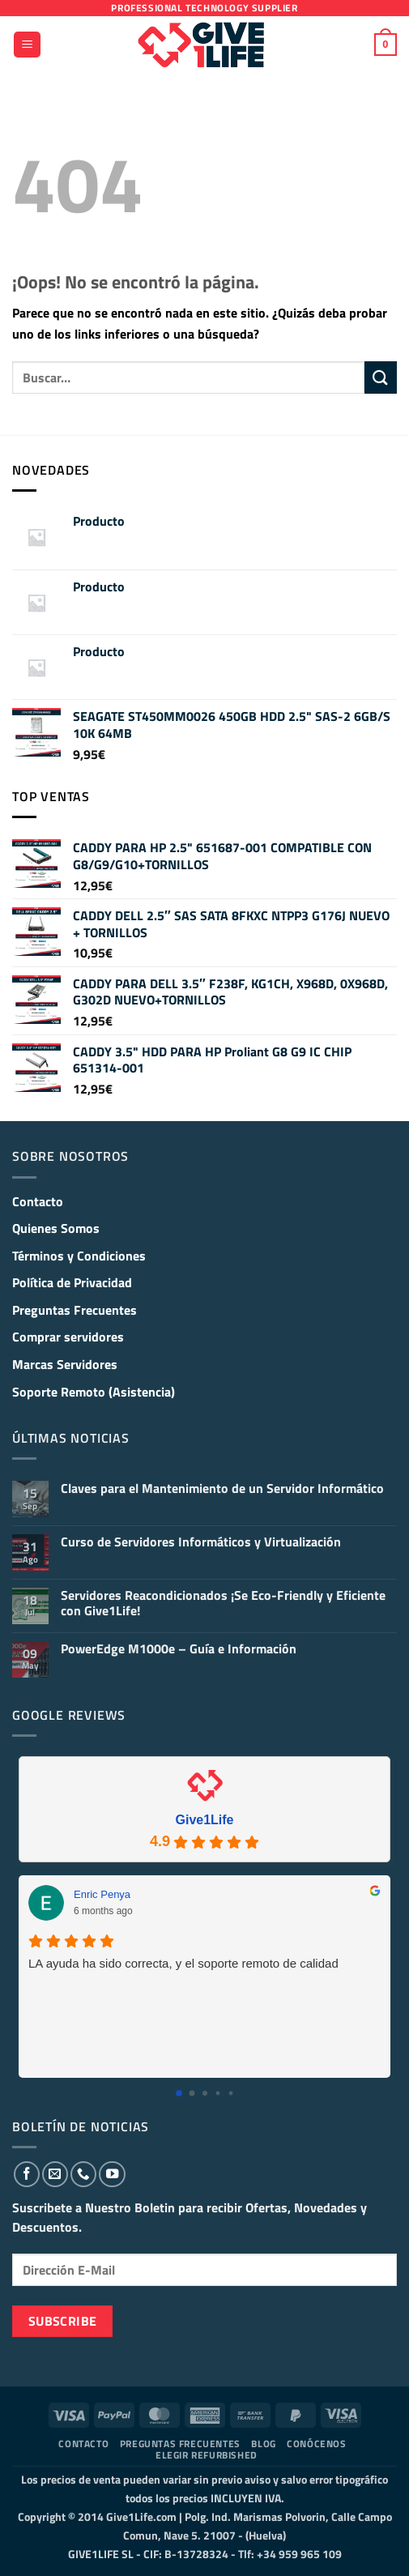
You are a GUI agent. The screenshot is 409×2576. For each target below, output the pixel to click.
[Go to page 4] (230, 2094)
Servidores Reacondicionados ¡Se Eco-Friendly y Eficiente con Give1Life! (223, 1603)
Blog (263, 2443)
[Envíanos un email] (55, 2174)
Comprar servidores (68, 1336)
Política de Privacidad (72, 1282)
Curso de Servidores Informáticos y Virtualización (201, 1542)
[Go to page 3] (217, 2094)
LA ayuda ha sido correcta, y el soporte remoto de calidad (183, 1963)
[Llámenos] (83, 2174)
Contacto (37, 1201)
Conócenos (317, 2443)
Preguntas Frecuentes (74, 1310)
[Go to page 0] (179, 2093)
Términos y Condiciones (79, 1255)
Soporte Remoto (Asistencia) (93, 1391)
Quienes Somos (56, 1228)
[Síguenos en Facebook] (27, 2174)
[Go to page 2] (204, 2093)
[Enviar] (380, 377)
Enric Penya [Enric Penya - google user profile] (102, 1894)
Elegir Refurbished (207, 2455)
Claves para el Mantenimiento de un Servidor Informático (222, 1488)
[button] (27, 45)
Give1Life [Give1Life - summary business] (204, 1820)
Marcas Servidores (64, 1364)
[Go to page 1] (191, 2093)
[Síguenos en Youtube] (112, 2174)
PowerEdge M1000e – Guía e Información (178, 1649)
